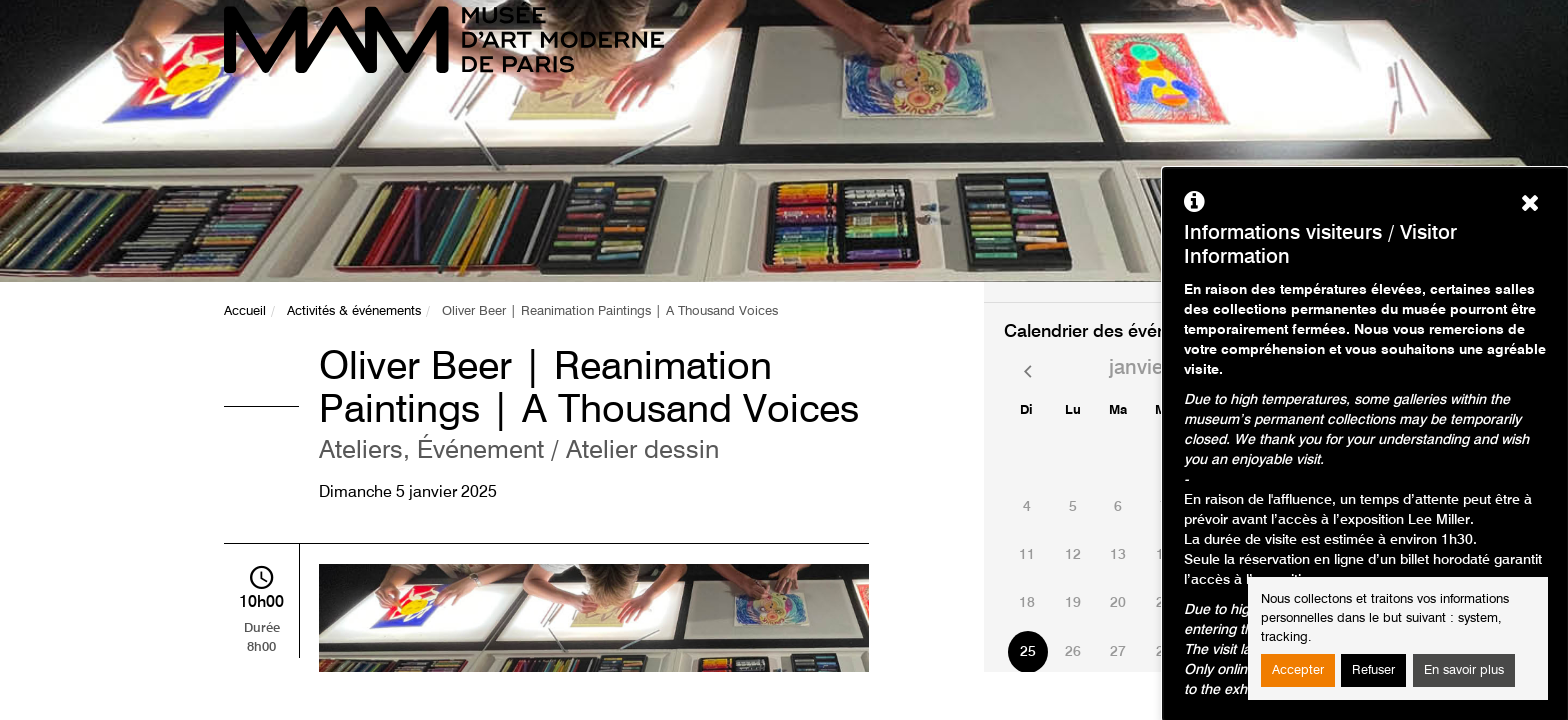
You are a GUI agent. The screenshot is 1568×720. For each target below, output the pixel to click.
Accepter (1298, 670)
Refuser (1373, 670)
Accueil (245, 311)
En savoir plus (1464, 670)
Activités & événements (354, 311)
